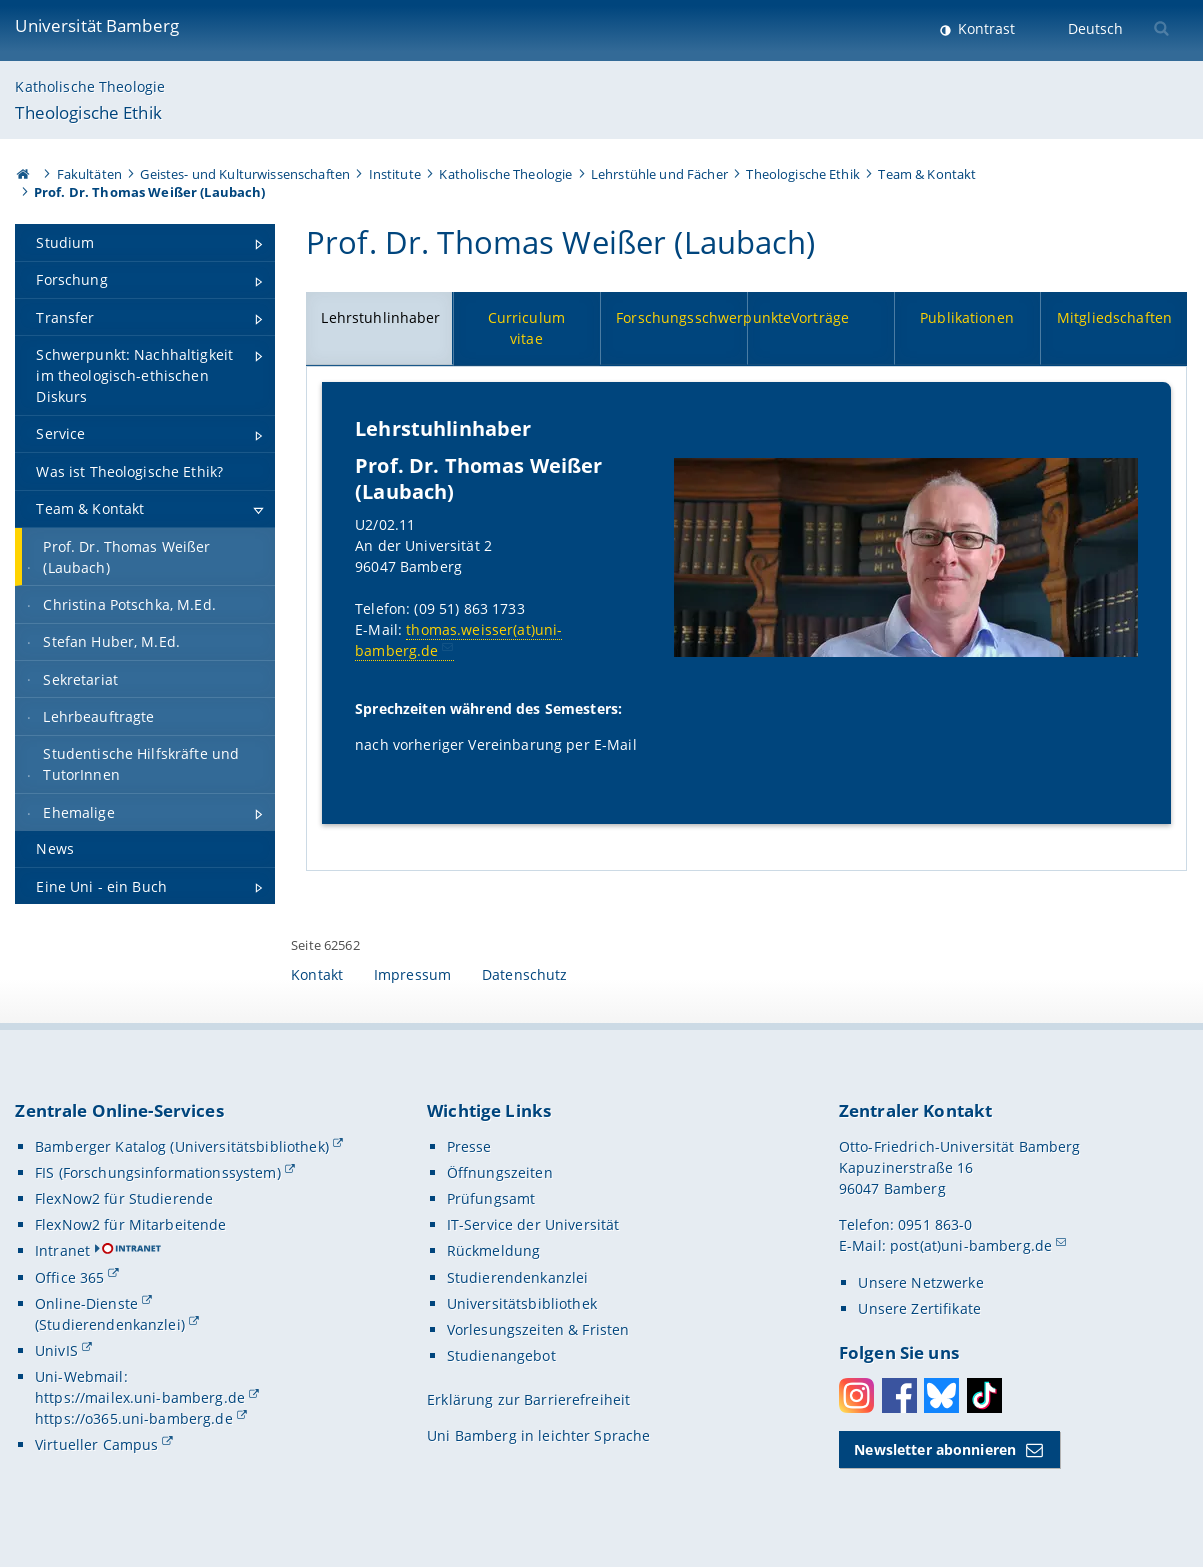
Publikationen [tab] (967, 317)
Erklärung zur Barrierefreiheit (528, 1399)
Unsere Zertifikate (919, 1308)
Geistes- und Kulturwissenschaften (245, 174)
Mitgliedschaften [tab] (1114, 317)
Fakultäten (89, 174)
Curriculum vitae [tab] (526, 328)
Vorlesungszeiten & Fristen (538, 1329)
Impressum (412, 974)
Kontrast (984, 28)
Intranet (62, 1250)
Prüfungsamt (491, 1198)
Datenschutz (525, 974)
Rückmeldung (494, 1250)
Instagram (856, 1395)
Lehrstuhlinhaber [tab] (381, 317)
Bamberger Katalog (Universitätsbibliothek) (182, 1146)
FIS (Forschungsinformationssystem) (158, 1172)
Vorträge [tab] (820, 317)
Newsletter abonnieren (935, 1449)
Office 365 (69, 1277)
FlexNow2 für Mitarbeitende (131, 1224)
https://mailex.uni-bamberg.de (140, 1397)
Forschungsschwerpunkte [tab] (681, 317)
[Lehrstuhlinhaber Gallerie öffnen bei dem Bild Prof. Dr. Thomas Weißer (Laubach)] (906, 556)
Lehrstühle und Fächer (659, 174)
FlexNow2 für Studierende (124, 1198)
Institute (395, 174)
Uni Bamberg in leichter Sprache (538, 1435)
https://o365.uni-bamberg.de (134, 1418)
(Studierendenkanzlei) (110, 1324)
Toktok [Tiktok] (984, 1395)
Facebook (899, 1395)
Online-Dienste (86, 1303)
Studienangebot (501, 1355)
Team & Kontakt (927, 174)
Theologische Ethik (88, 112)
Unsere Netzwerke (920, 1282)
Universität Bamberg (97, 25)
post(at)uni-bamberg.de (971, 1245)
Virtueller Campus (96, 1444)
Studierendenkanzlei (518, 1277)
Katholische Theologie (90, 86)
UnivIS (56, 1350)
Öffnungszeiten (500, 1172)
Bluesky (941, 1395)
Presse (469, 1146)
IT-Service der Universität (533, 1224)
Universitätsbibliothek (522, 1303)
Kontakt (317, 974)
